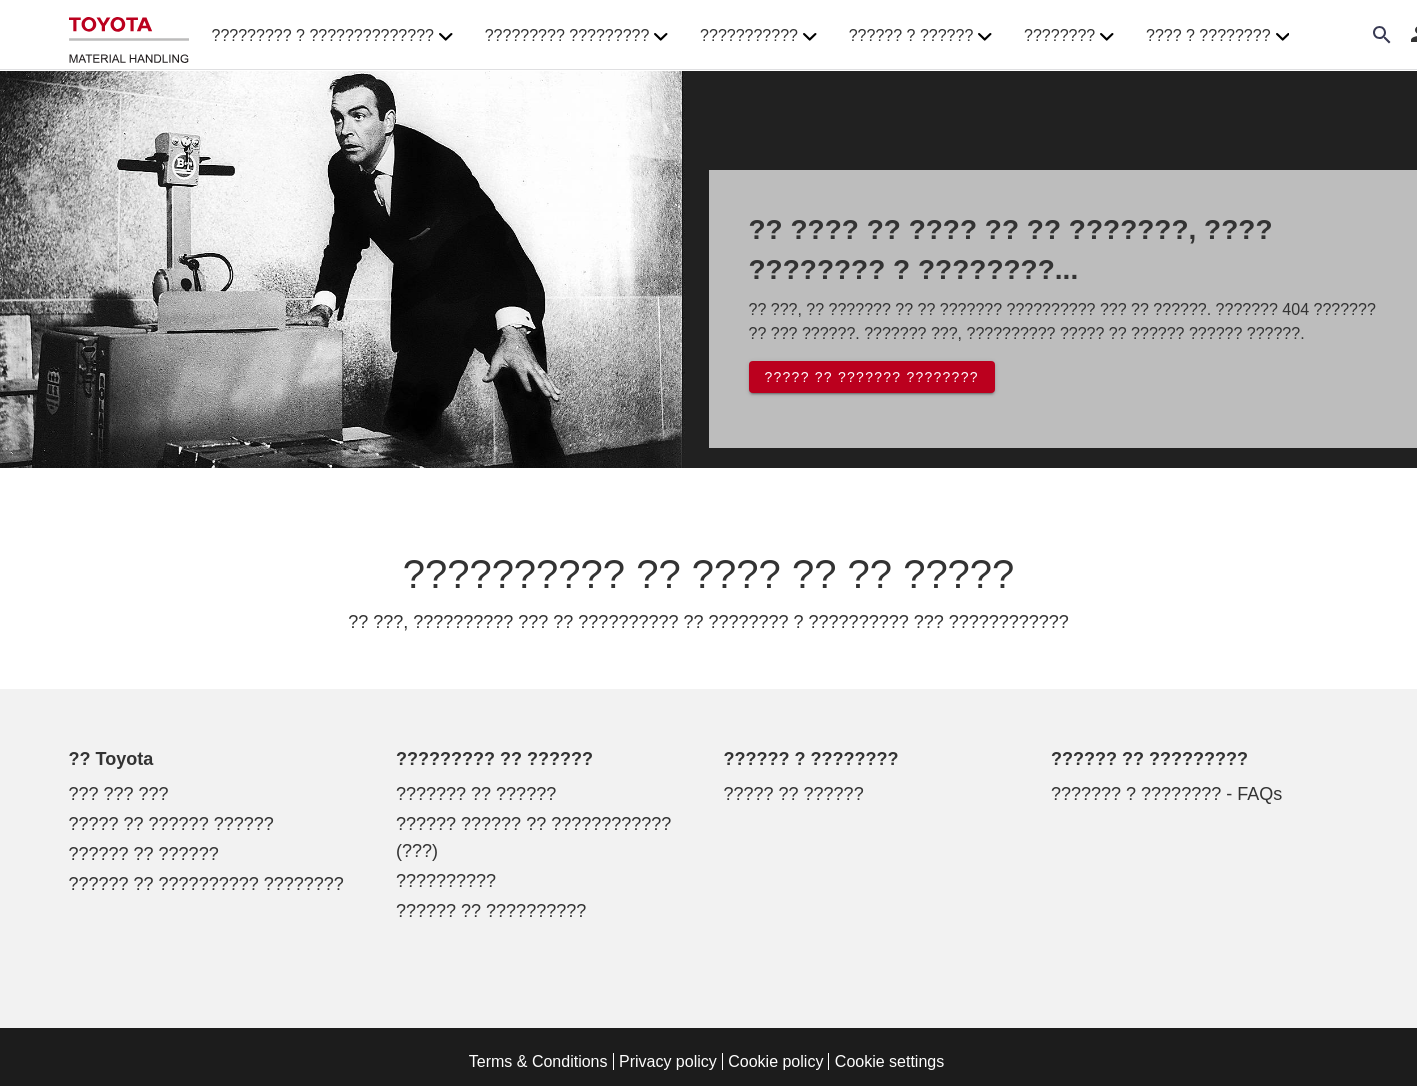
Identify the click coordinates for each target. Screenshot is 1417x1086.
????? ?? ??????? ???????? (872, 377)
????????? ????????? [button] (576, 36)
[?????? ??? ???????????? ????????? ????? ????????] (129, 35)
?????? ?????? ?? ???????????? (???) (533, 837)
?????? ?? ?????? (144, 854)
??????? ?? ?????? (476, 794)
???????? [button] (1069, 36)
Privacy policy (668, 1061)
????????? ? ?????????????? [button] (332, 36)
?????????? (446, 881)
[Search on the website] (1382, 35)
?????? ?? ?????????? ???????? (206, 884)
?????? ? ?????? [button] (920, 36)
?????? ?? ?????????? (491, 911)
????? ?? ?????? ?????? (171, 824)
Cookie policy (775, 1061)
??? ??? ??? (119, 794)
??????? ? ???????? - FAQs (1166, 794)
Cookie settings (889, 1061)
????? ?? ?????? (794, 794)
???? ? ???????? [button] (1217, 36)
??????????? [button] (758, 36)
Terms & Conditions (538, 1061)
